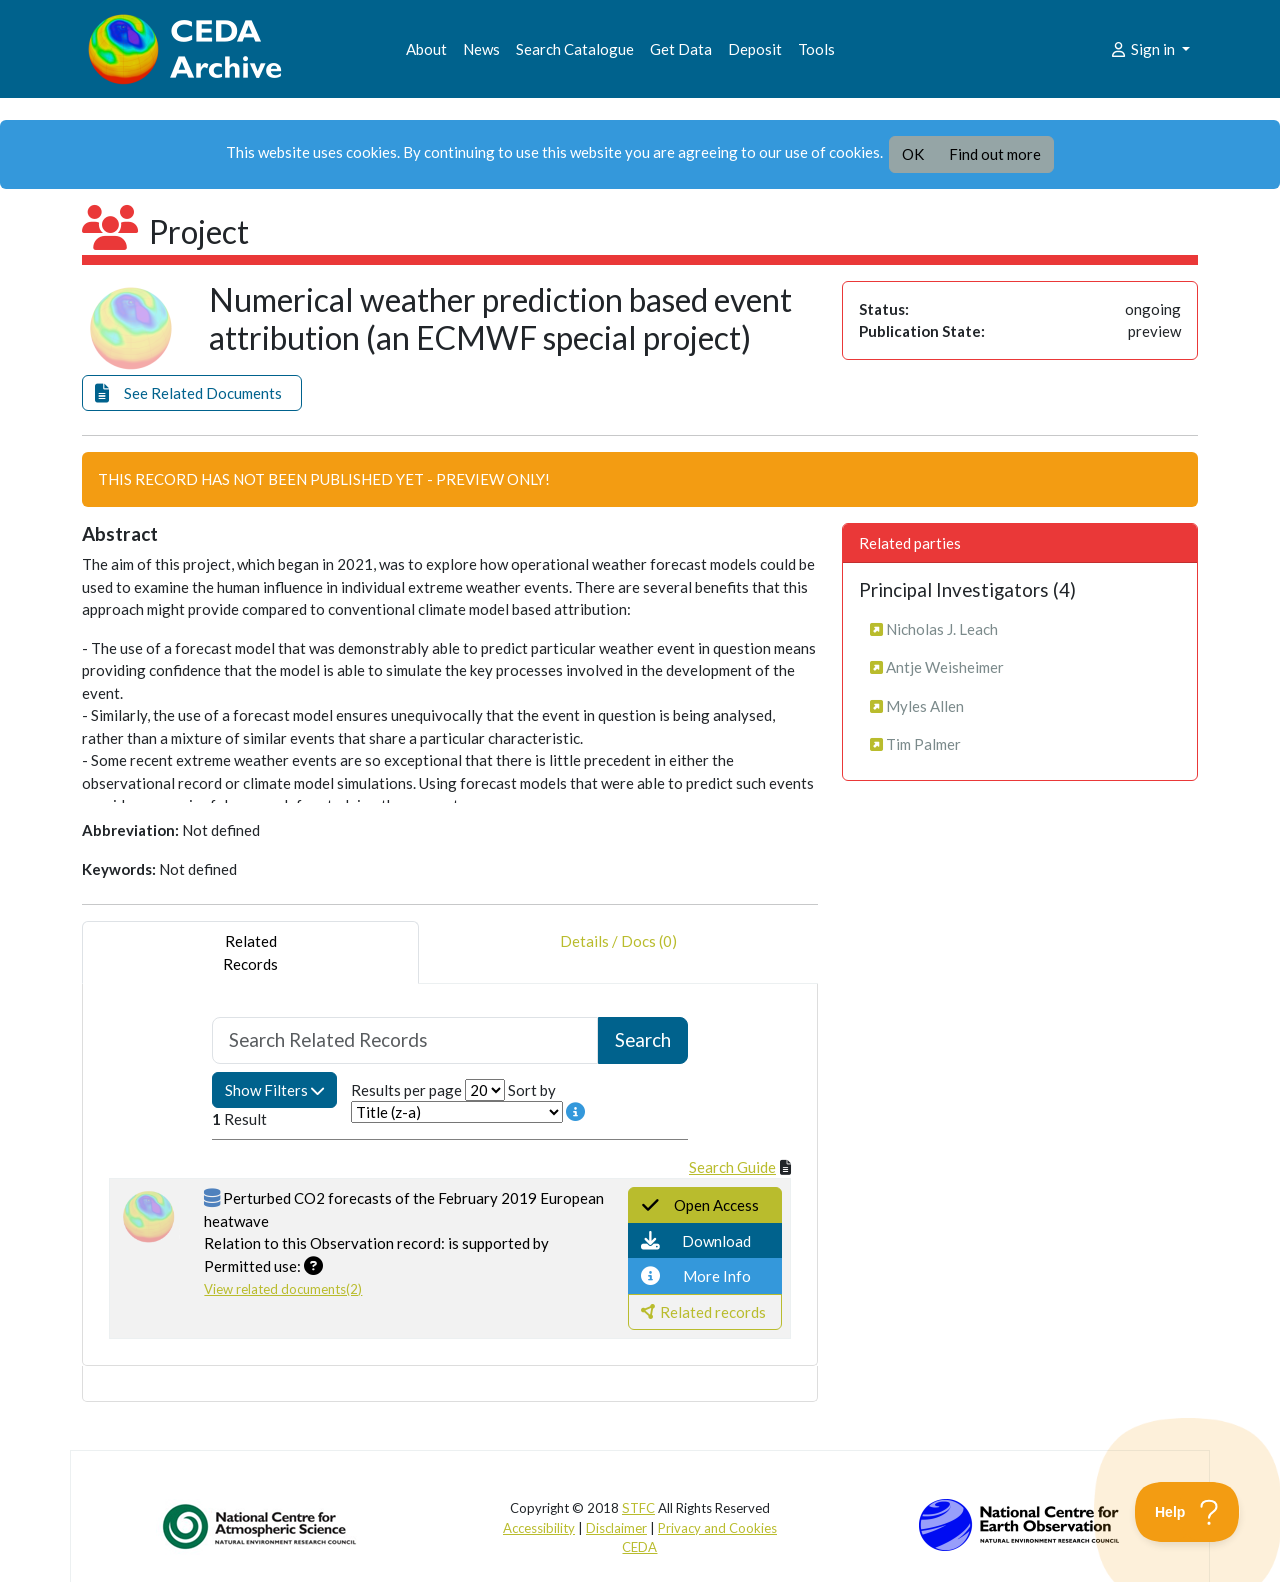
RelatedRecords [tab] (250, 952)
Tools (816, 49)
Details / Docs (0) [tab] (618, 952)
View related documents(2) (283, 1289)
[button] (192, 393)
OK (913, 154)
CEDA (639, 1547)
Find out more (995, 154)
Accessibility (539, 1528)
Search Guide (732, 1167)
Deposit (755, 49)
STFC (638, 1508)
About (426, 49)
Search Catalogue (575, 49)
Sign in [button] (1143, 49)
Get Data (681, 49)
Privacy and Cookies (717, 1528)
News (481, 49)
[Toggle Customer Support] (1187, 1512)
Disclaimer (616, 1528)
